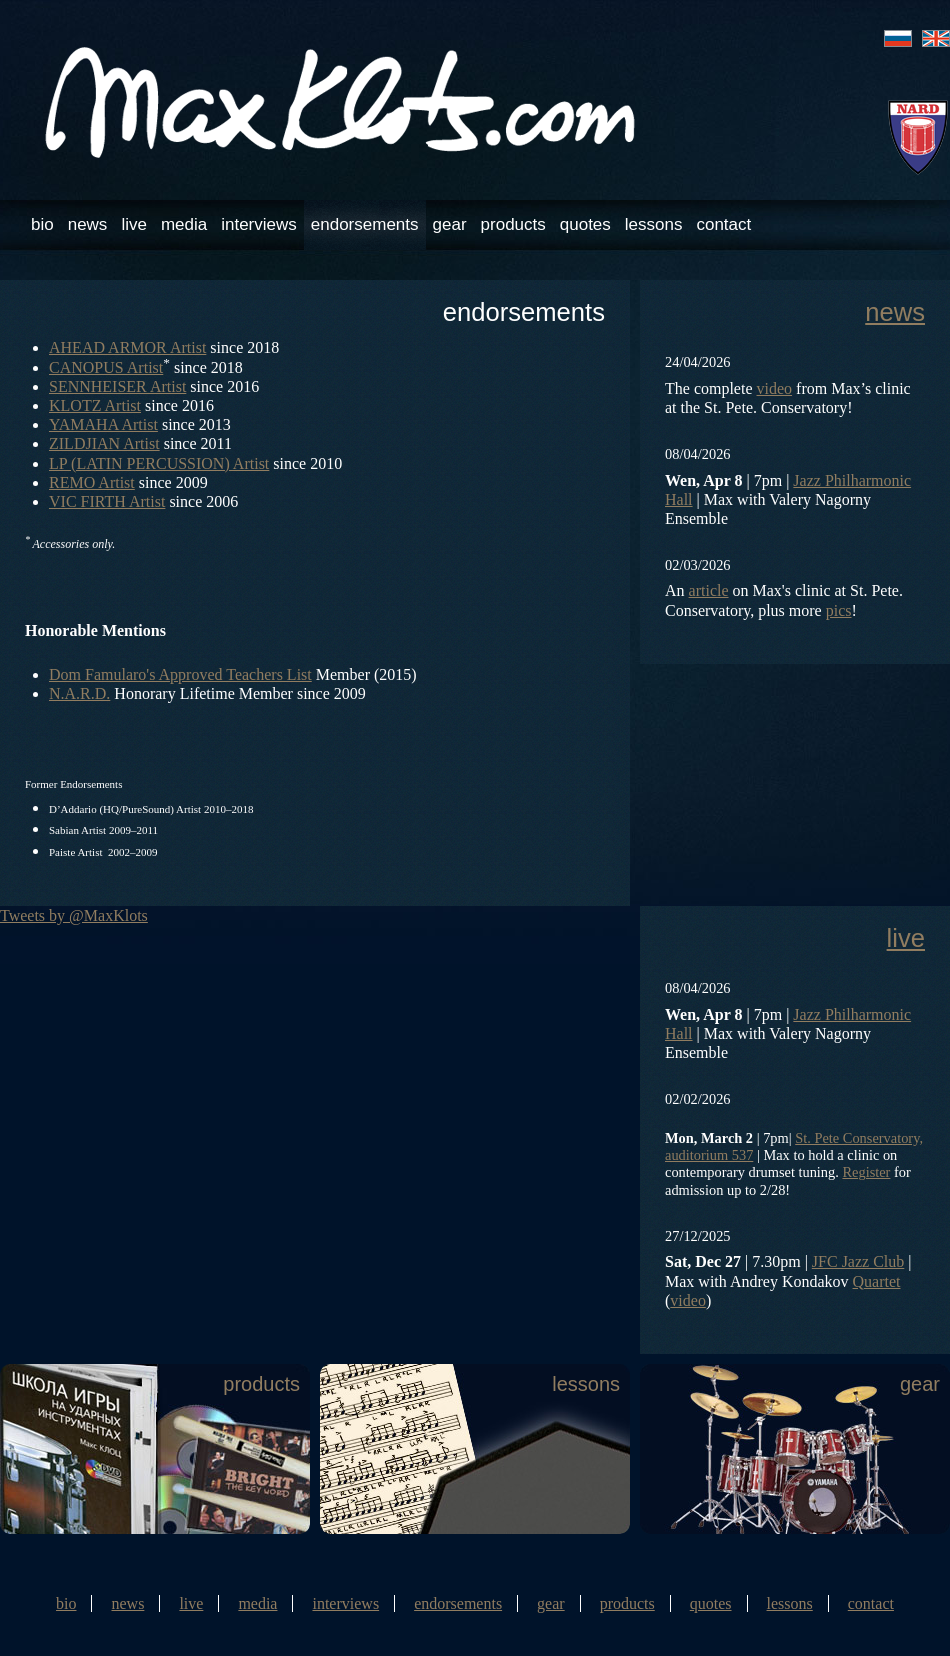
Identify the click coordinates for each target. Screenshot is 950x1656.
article (709, 590)
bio (42, 224)
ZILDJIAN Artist (104, 443)
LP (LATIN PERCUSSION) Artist (159, 463)
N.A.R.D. (79, 693)
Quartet (877, 1281)
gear (450, 224)
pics (839, 610)
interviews (259, 224)
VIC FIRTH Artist (107, 501)
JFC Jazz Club (858, 1261)
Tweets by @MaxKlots (74, 915)
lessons (654, 224)
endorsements (365, 224)
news (88, 224)
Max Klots (343, 102)
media (184, 224)
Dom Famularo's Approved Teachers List (180, 674)
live (134, 224)
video (775, 388)
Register (866, 1172)
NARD (918, 137)
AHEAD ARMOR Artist (127, 347)
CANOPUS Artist (106, 367)
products (513, 224)
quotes (585, 224)
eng (936, 38)
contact (723, 224)
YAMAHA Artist (103, 424)
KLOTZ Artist (95, 405)
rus (898, 38)
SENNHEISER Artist (117, 386)
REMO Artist (92, 482)
